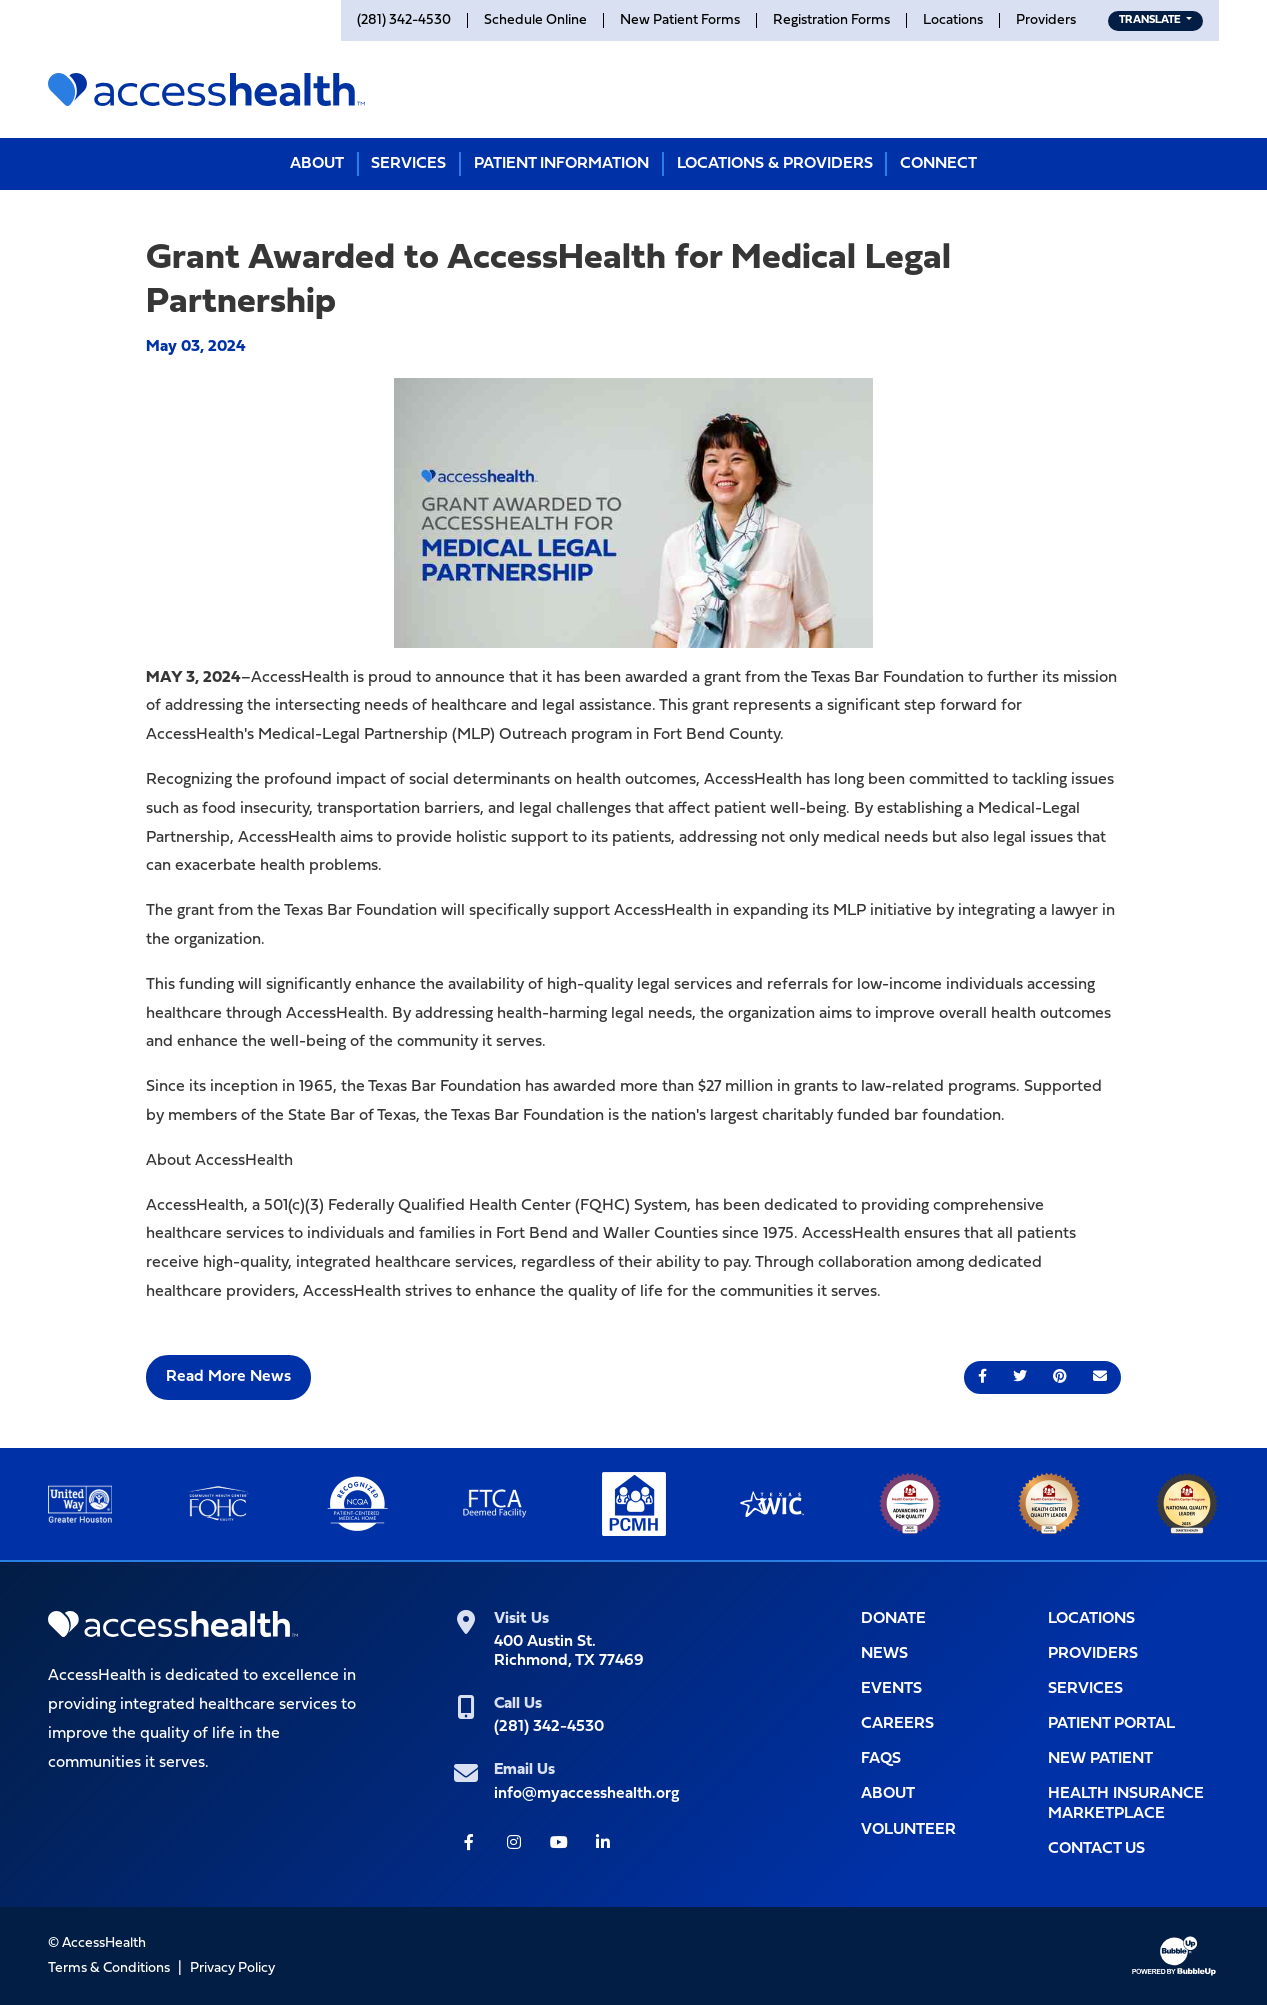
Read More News (228, 1377)
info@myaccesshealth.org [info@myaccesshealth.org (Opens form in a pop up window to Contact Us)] (586, 1794)
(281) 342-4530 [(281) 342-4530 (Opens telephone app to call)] (549, 1727)
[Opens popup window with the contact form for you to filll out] (1133, 1849)
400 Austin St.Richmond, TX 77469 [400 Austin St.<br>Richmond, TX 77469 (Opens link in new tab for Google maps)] (569, 1651)
